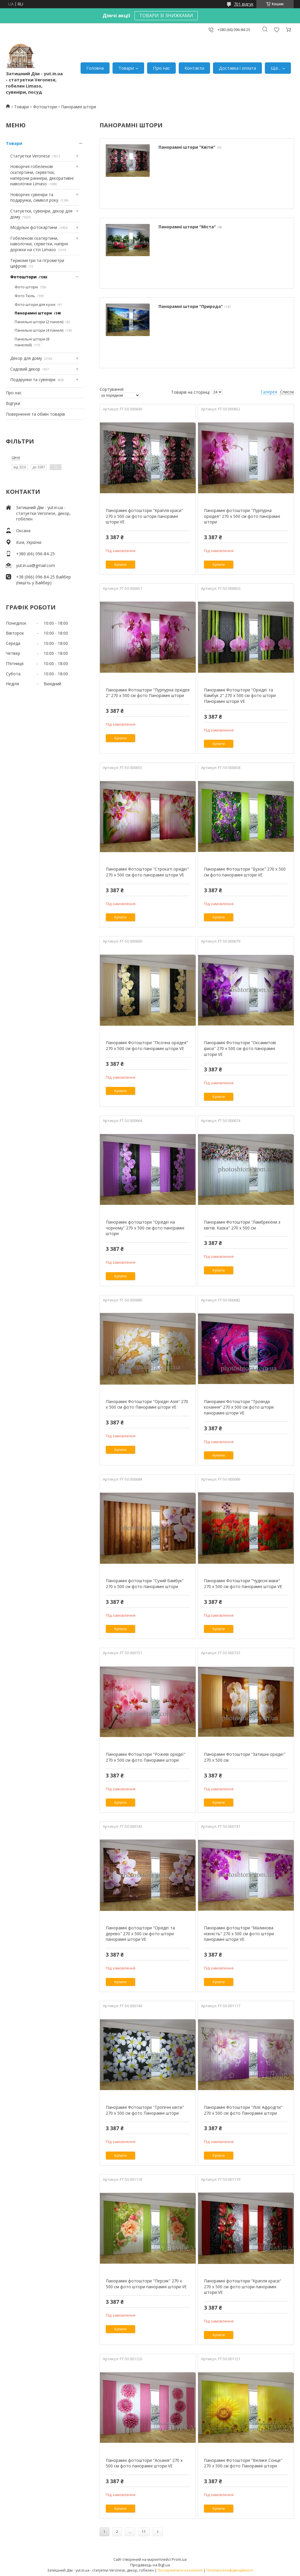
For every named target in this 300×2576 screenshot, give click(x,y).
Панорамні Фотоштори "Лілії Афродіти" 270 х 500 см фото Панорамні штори (243, 2110)
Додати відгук (276, 29)
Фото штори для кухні (35, 304)
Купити (120, 564)
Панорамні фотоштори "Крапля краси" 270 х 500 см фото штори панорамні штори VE (144, 516)
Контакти (194, 68)
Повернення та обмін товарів (35, 414)
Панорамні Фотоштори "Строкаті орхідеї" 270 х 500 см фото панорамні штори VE (147, 872)
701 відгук (243, 4)
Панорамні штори (33, 313)
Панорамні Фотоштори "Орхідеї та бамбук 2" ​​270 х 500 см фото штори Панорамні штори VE (240, 695)
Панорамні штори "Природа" (190, 306)
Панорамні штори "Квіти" (186, 147)
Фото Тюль (25, 295)
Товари (126, 68)
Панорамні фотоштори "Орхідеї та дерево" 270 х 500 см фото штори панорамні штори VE (140, 1933)
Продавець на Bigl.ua (150, 2565)
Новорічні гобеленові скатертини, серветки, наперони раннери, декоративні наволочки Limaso (42, 175)
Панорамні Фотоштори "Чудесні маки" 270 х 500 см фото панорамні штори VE (243, 1583)
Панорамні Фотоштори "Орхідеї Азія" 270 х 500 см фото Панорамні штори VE (147, 1404)
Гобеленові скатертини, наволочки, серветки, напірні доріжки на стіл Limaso (39, 243)
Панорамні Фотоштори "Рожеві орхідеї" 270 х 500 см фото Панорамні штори (145, 1757)
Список (287, 392)
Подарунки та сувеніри (32, 379)
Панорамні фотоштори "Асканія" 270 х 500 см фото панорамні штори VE (144, 2463)
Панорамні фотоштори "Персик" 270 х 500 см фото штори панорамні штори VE (146, 2283)
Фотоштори (45, 106)
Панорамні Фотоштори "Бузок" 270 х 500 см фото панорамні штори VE (245, 872)
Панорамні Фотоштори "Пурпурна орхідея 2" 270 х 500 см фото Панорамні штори (148, 692)
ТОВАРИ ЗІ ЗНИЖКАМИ (166, 15)
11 (144, 2531)
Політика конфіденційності (230, 2570)
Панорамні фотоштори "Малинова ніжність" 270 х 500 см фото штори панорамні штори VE (239, 1933)
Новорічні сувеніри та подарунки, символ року (34, 197)
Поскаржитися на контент (180, 2570)
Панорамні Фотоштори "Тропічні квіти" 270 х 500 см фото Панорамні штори (145, 2110)
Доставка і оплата (237, 68)
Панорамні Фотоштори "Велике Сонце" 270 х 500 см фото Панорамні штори (243, 2463)
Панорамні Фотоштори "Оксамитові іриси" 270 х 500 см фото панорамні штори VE (240, 1048)
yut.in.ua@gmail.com (35, 565)
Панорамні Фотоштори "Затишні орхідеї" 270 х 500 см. (244, 1757)
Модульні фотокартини (33, 227)
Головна (95, 68)
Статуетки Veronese (30, 156)
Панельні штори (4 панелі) (39, 330)
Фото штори (26, 287)
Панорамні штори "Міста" (187, 226)
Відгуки (13, 403)
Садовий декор (25, 369)
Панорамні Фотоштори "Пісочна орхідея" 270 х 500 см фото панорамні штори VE (147, 1045)
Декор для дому (26, 358)
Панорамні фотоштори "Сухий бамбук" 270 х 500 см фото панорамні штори (145, 1583)
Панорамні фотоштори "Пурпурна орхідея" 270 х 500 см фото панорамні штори (242, 516)
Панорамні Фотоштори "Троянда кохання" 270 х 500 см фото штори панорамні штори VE (239, 1407)
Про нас (161, 68)
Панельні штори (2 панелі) (39, 321)
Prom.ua (179, 2559)
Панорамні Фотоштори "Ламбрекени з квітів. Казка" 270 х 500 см (242, 1225)
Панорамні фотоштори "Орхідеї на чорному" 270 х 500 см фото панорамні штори (145, 1227)
